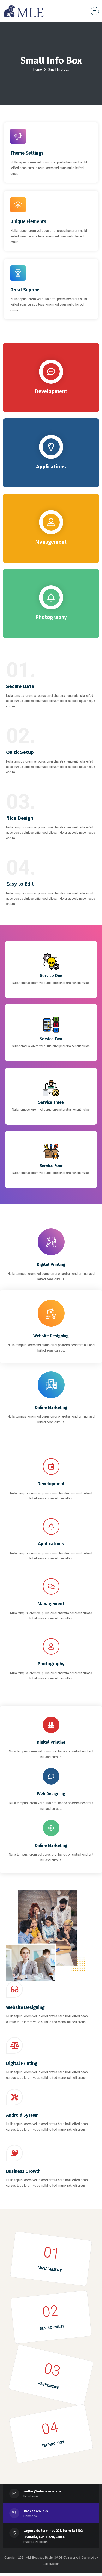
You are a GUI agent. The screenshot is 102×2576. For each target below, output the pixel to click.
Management (51, 1607)
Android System (22, 2118)
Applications (51, 1547)
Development (51, 1487)
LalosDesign (51, 2567)
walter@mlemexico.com (42, 2494)
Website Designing (51, 1338)
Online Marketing (51, 1410)
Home (37, 69)
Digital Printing (51, 1267)
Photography (51, 1667)
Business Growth (23, 2174)
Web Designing (51, 1796)
